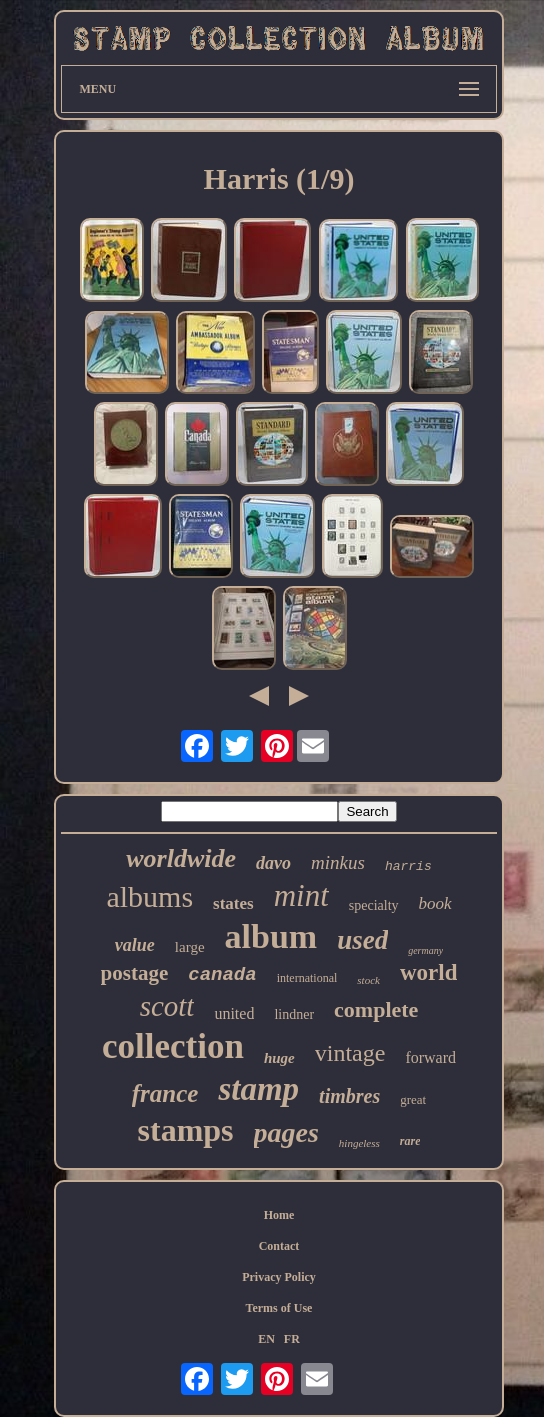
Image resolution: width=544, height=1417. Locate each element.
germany (425, 950)
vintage (350, 1053)
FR (292, 1339)
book (435, 903)
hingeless (359, 1143)
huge (279, 1058)
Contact (279, 1246)
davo (273, 863)
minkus (338, 862)
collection (173, 1046)
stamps (186, 1130)
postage (135, 973)
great (413, 1099)
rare (410, 1141)
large (190, 947)
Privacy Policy (279, 1277)
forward (430, 1057)
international (307, 978)
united (234, 1013)
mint (301, 895)
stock (368, 980)
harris (408, 866)
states (233, 903)
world (429, 972)
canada (222, 975)
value (135, 945)
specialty (374, 905)
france (165, 1093)
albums (149, 896)
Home (279, 1215)
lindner (294, 1014)
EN (266, 1339)
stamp (258, 1089)
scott (167, 1006)
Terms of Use (279, 1308)
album (271, 936)
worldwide (181, 858)
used (362, 940)
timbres (349, 1096)
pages (286, 1132)
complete (376, 1009)
